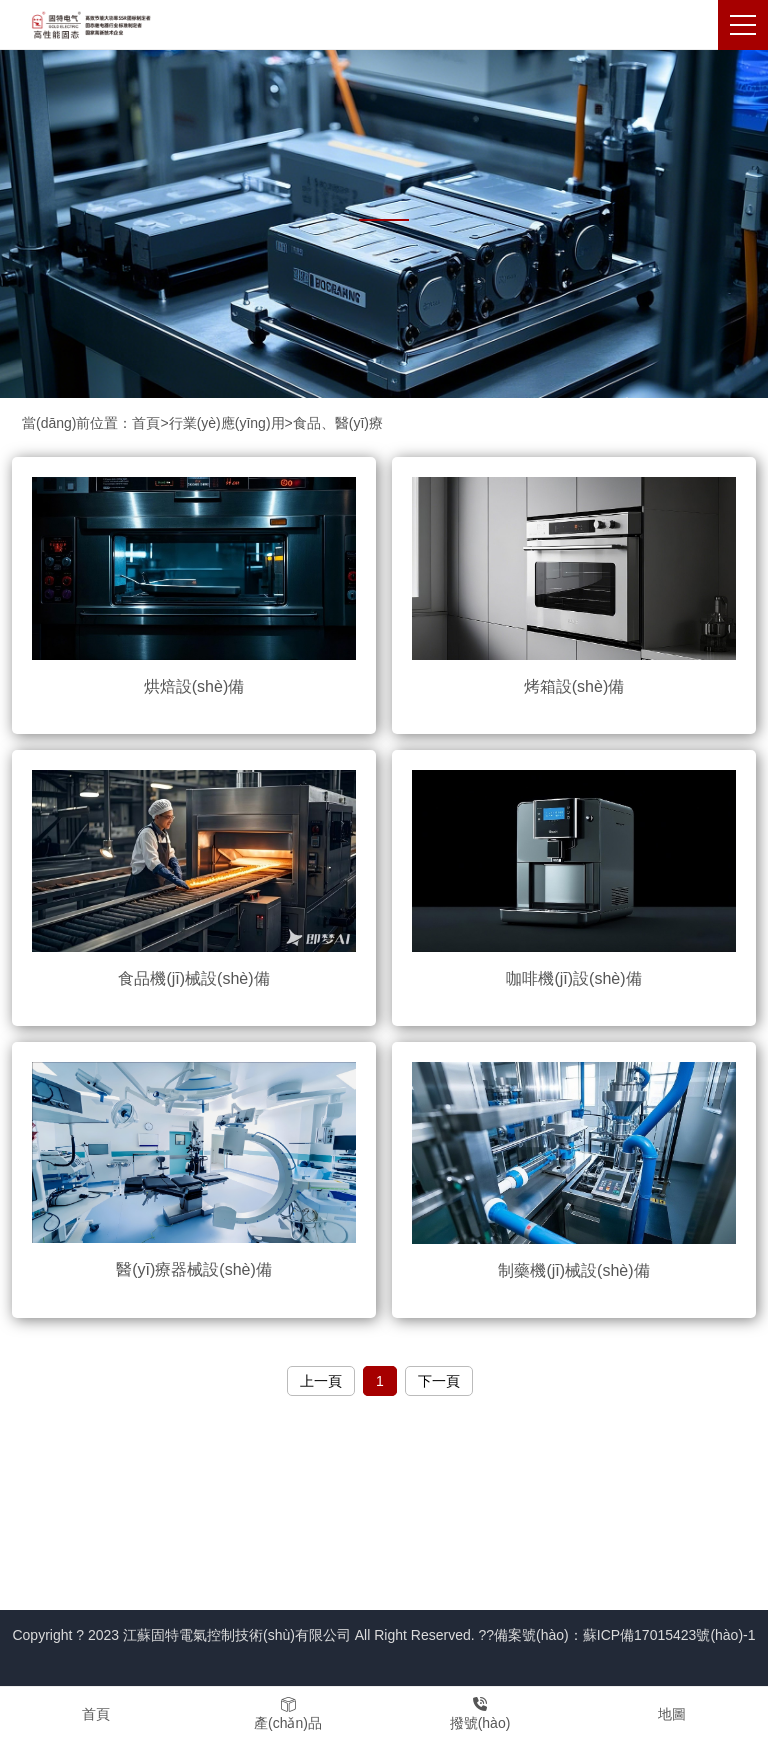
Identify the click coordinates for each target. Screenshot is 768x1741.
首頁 (146, 423)
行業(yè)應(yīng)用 (227, 423)
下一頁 (439, 1381)
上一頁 (321, 1381)
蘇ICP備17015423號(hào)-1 (669, 1635)
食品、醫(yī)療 (338, 423)
